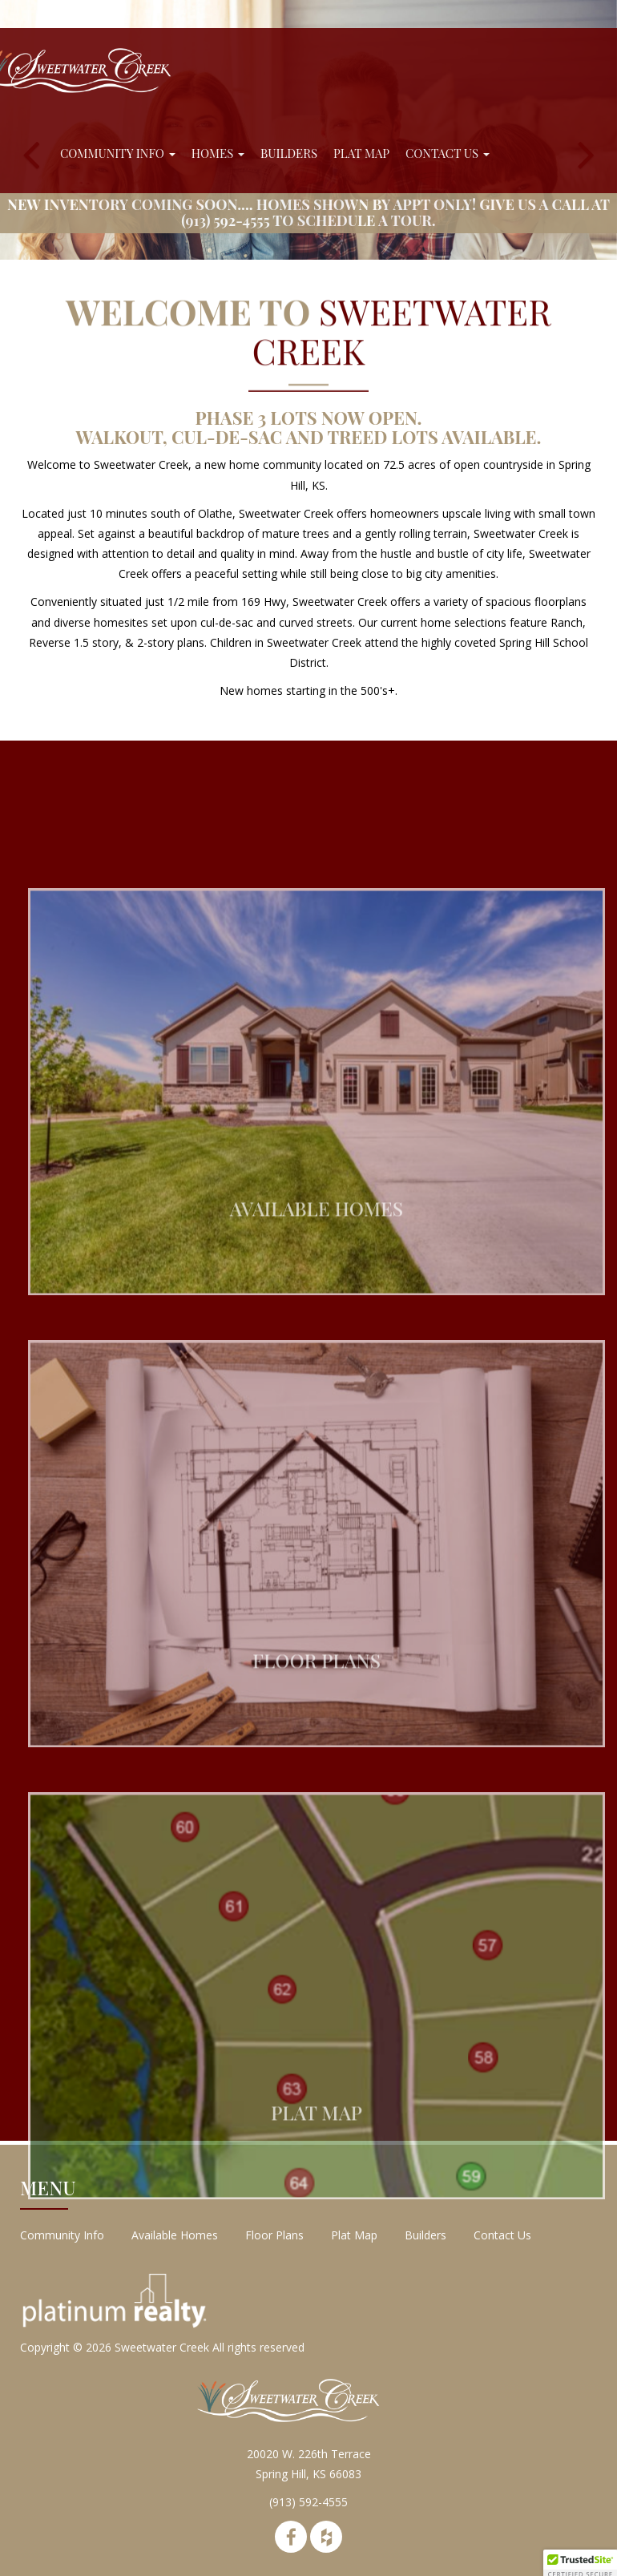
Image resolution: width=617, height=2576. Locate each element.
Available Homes (174, 2235)
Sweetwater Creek (162, 2347)
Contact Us (447, 153)
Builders (288, 153)
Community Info (117, 153)
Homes (218, 153)
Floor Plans (274, 2235)
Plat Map (361, 153)
